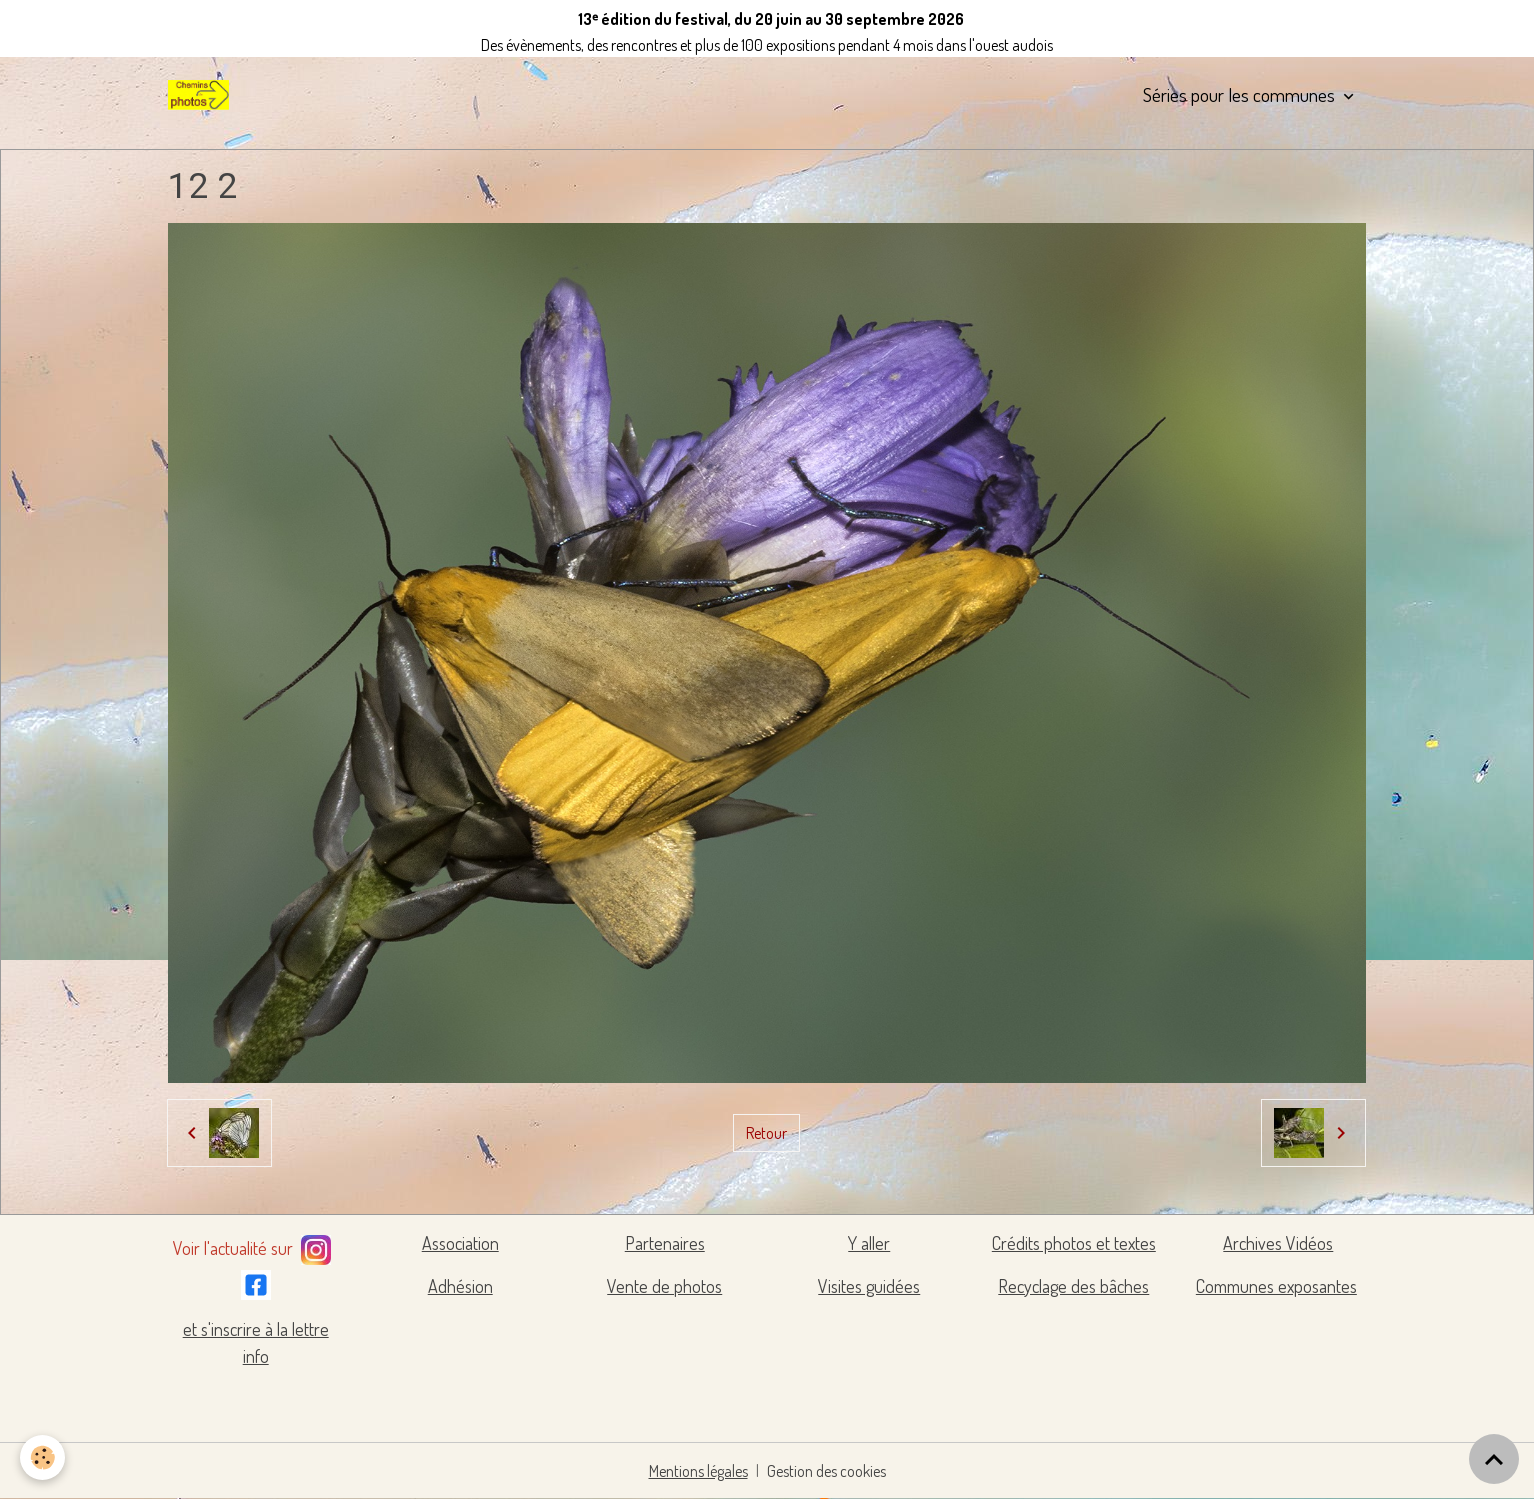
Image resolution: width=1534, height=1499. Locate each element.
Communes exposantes (1276, 1286)
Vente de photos (664, 1286)
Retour (766, 1133)
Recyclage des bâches (1073, 1286)
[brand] (202, 95)
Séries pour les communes (1241, 94)
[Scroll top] (1494, 1459)
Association (460, 1243)
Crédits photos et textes (1074, 1243)
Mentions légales (698, 1471)
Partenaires (665, 1243)
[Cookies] (42, 1457)
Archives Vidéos (1278, 1243)
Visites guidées (869, 1286)
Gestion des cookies (826, 1471)
